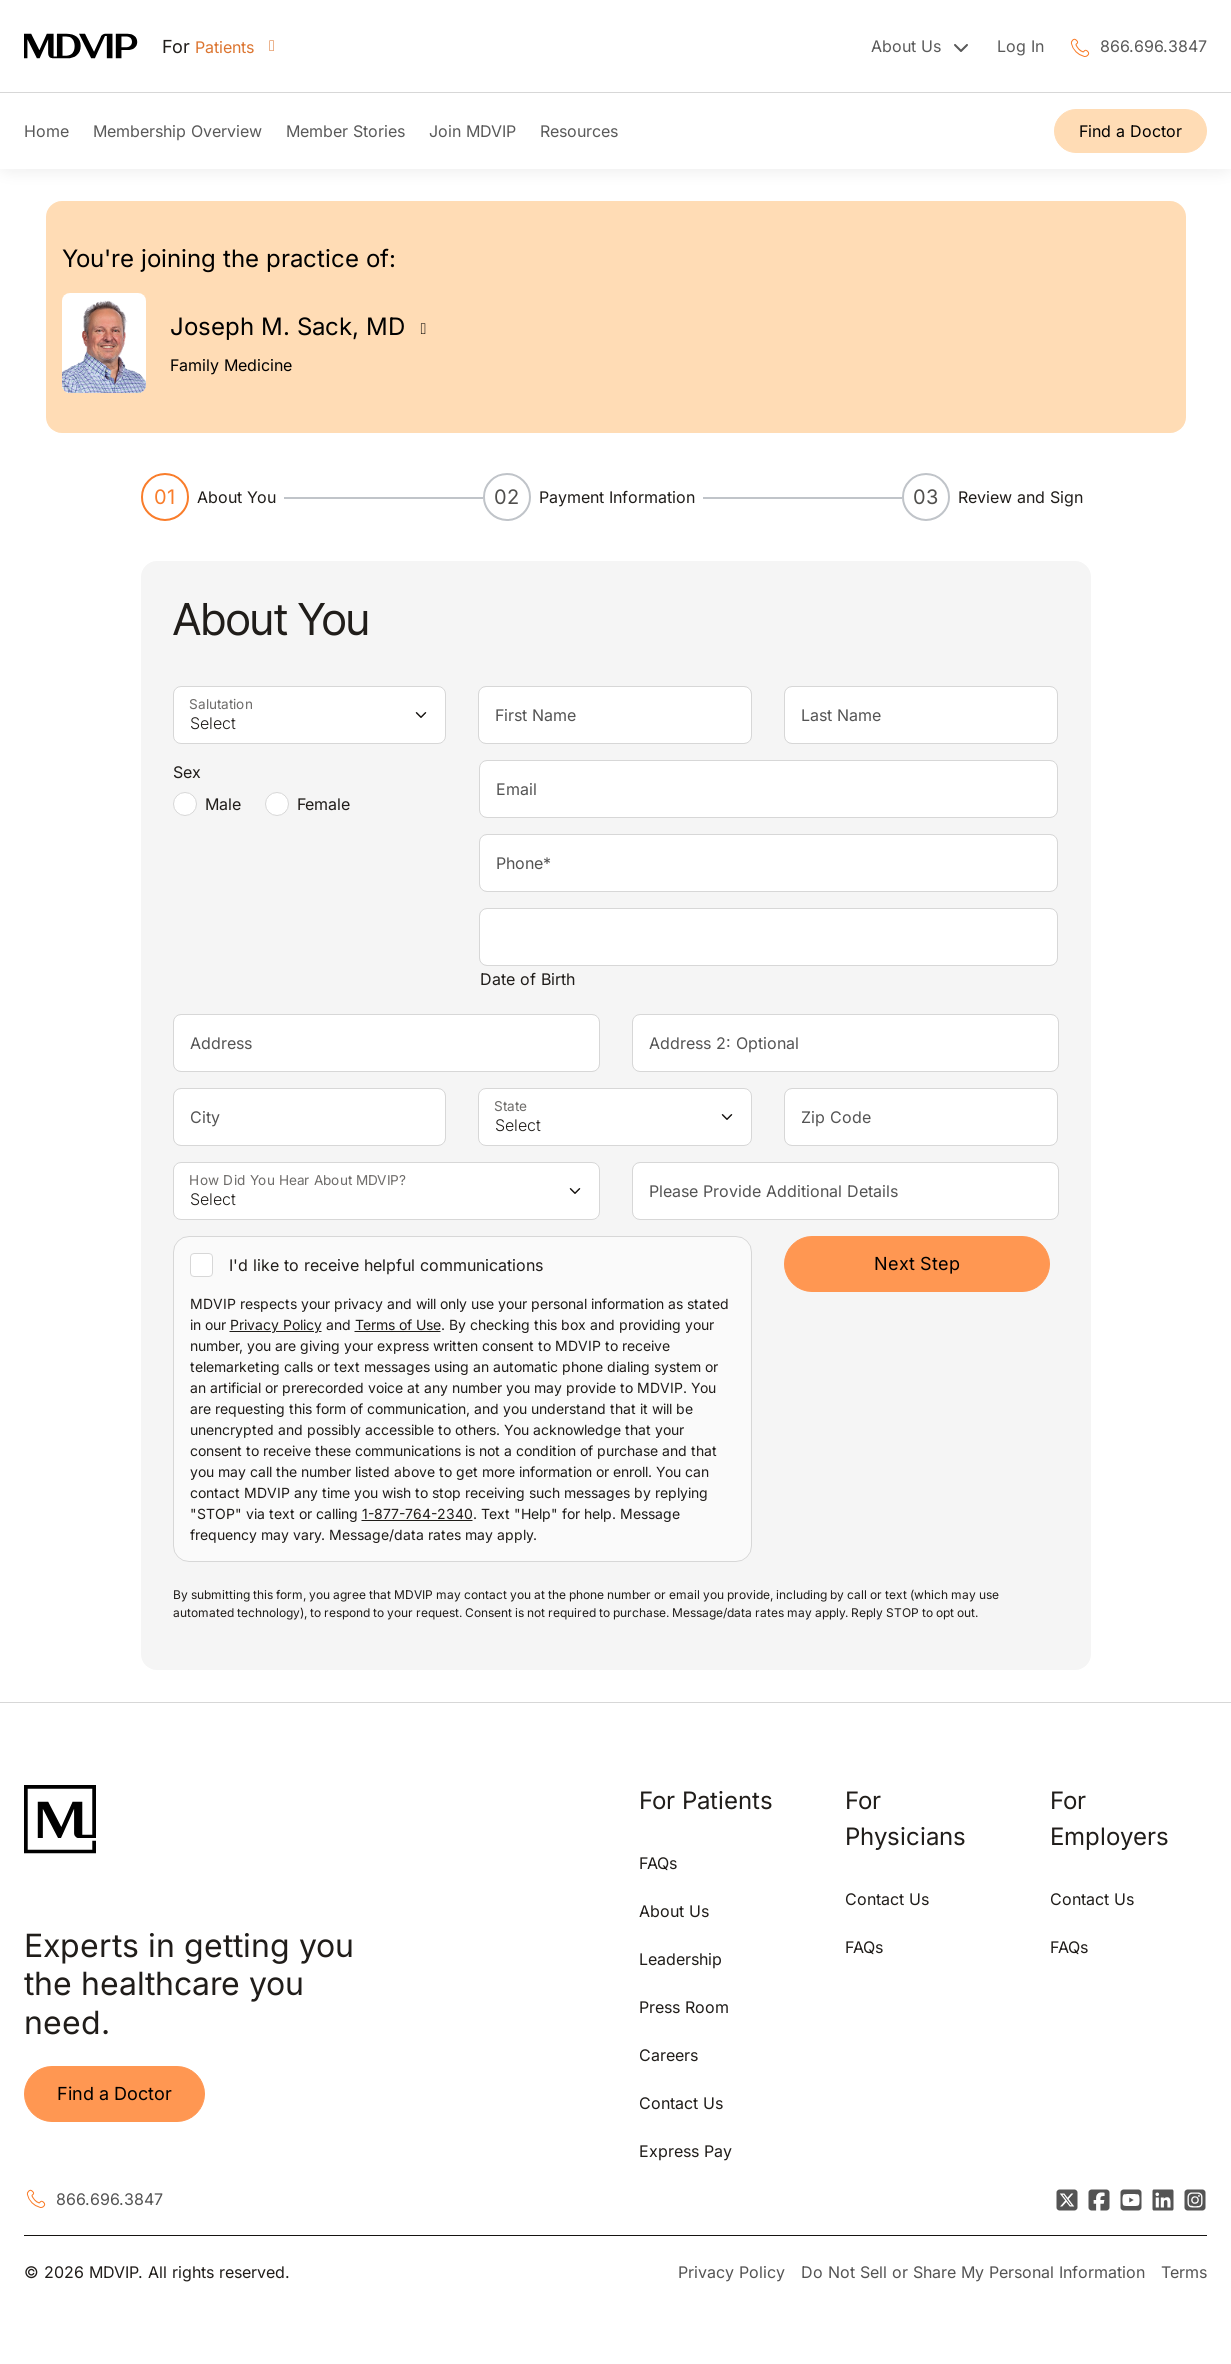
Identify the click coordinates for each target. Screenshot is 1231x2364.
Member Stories (345, 131)
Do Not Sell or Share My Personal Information (973, 2272)
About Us (674, 1911)
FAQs (658, 1863)
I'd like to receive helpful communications (386, 1265)
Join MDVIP (472, 131)
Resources (579, 131)
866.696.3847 (1153, 46)
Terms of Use (398, 1324)
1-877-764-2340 (417, 1513)
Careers (668, 2055)
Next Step (917, 1263)
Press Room (684, 2007)
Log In (1020, 46)
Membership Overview (177, 131)
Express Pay (685, 2151)
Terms (1184, 2272)
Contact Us (681, 2103)
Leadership (680, 1959)
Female (323, 804)
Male (223, 804)
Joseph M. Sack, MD (287, 326)
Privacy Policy (276, 1324)
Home (46, 131)
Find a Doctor (1130, 131)
